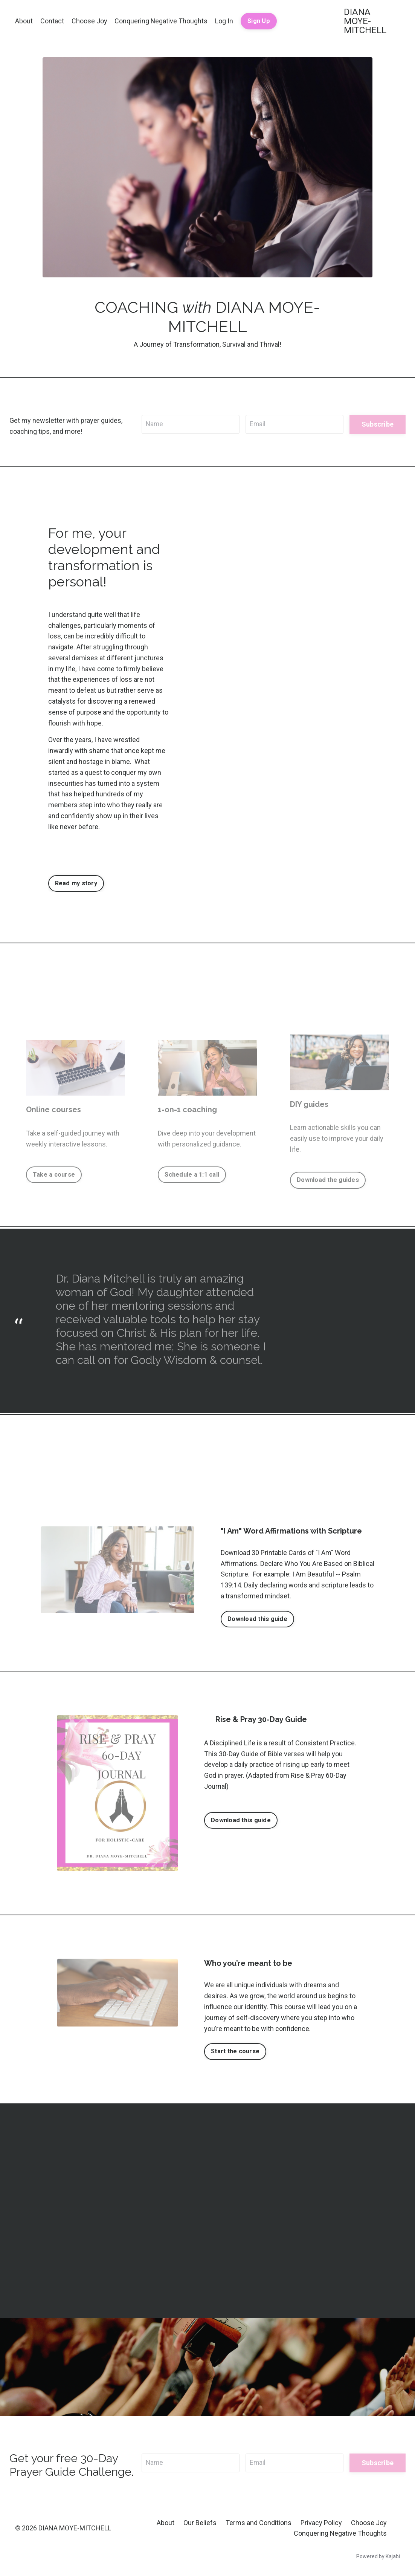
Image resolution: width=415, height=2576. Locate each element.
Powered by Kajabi (378, 2557)
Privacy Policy (321, 2523)
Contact (52, 21)
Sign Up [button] (259, 20)
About (24, 21)
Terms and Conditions (258, 2523)
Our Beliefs (200, 2523)
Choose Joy (89, 21)
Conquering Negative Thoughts (161, 21)
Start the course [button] (236, 2051)
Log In (225, 21)
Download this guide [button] (257, 1618)
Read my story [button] (76, 883)
